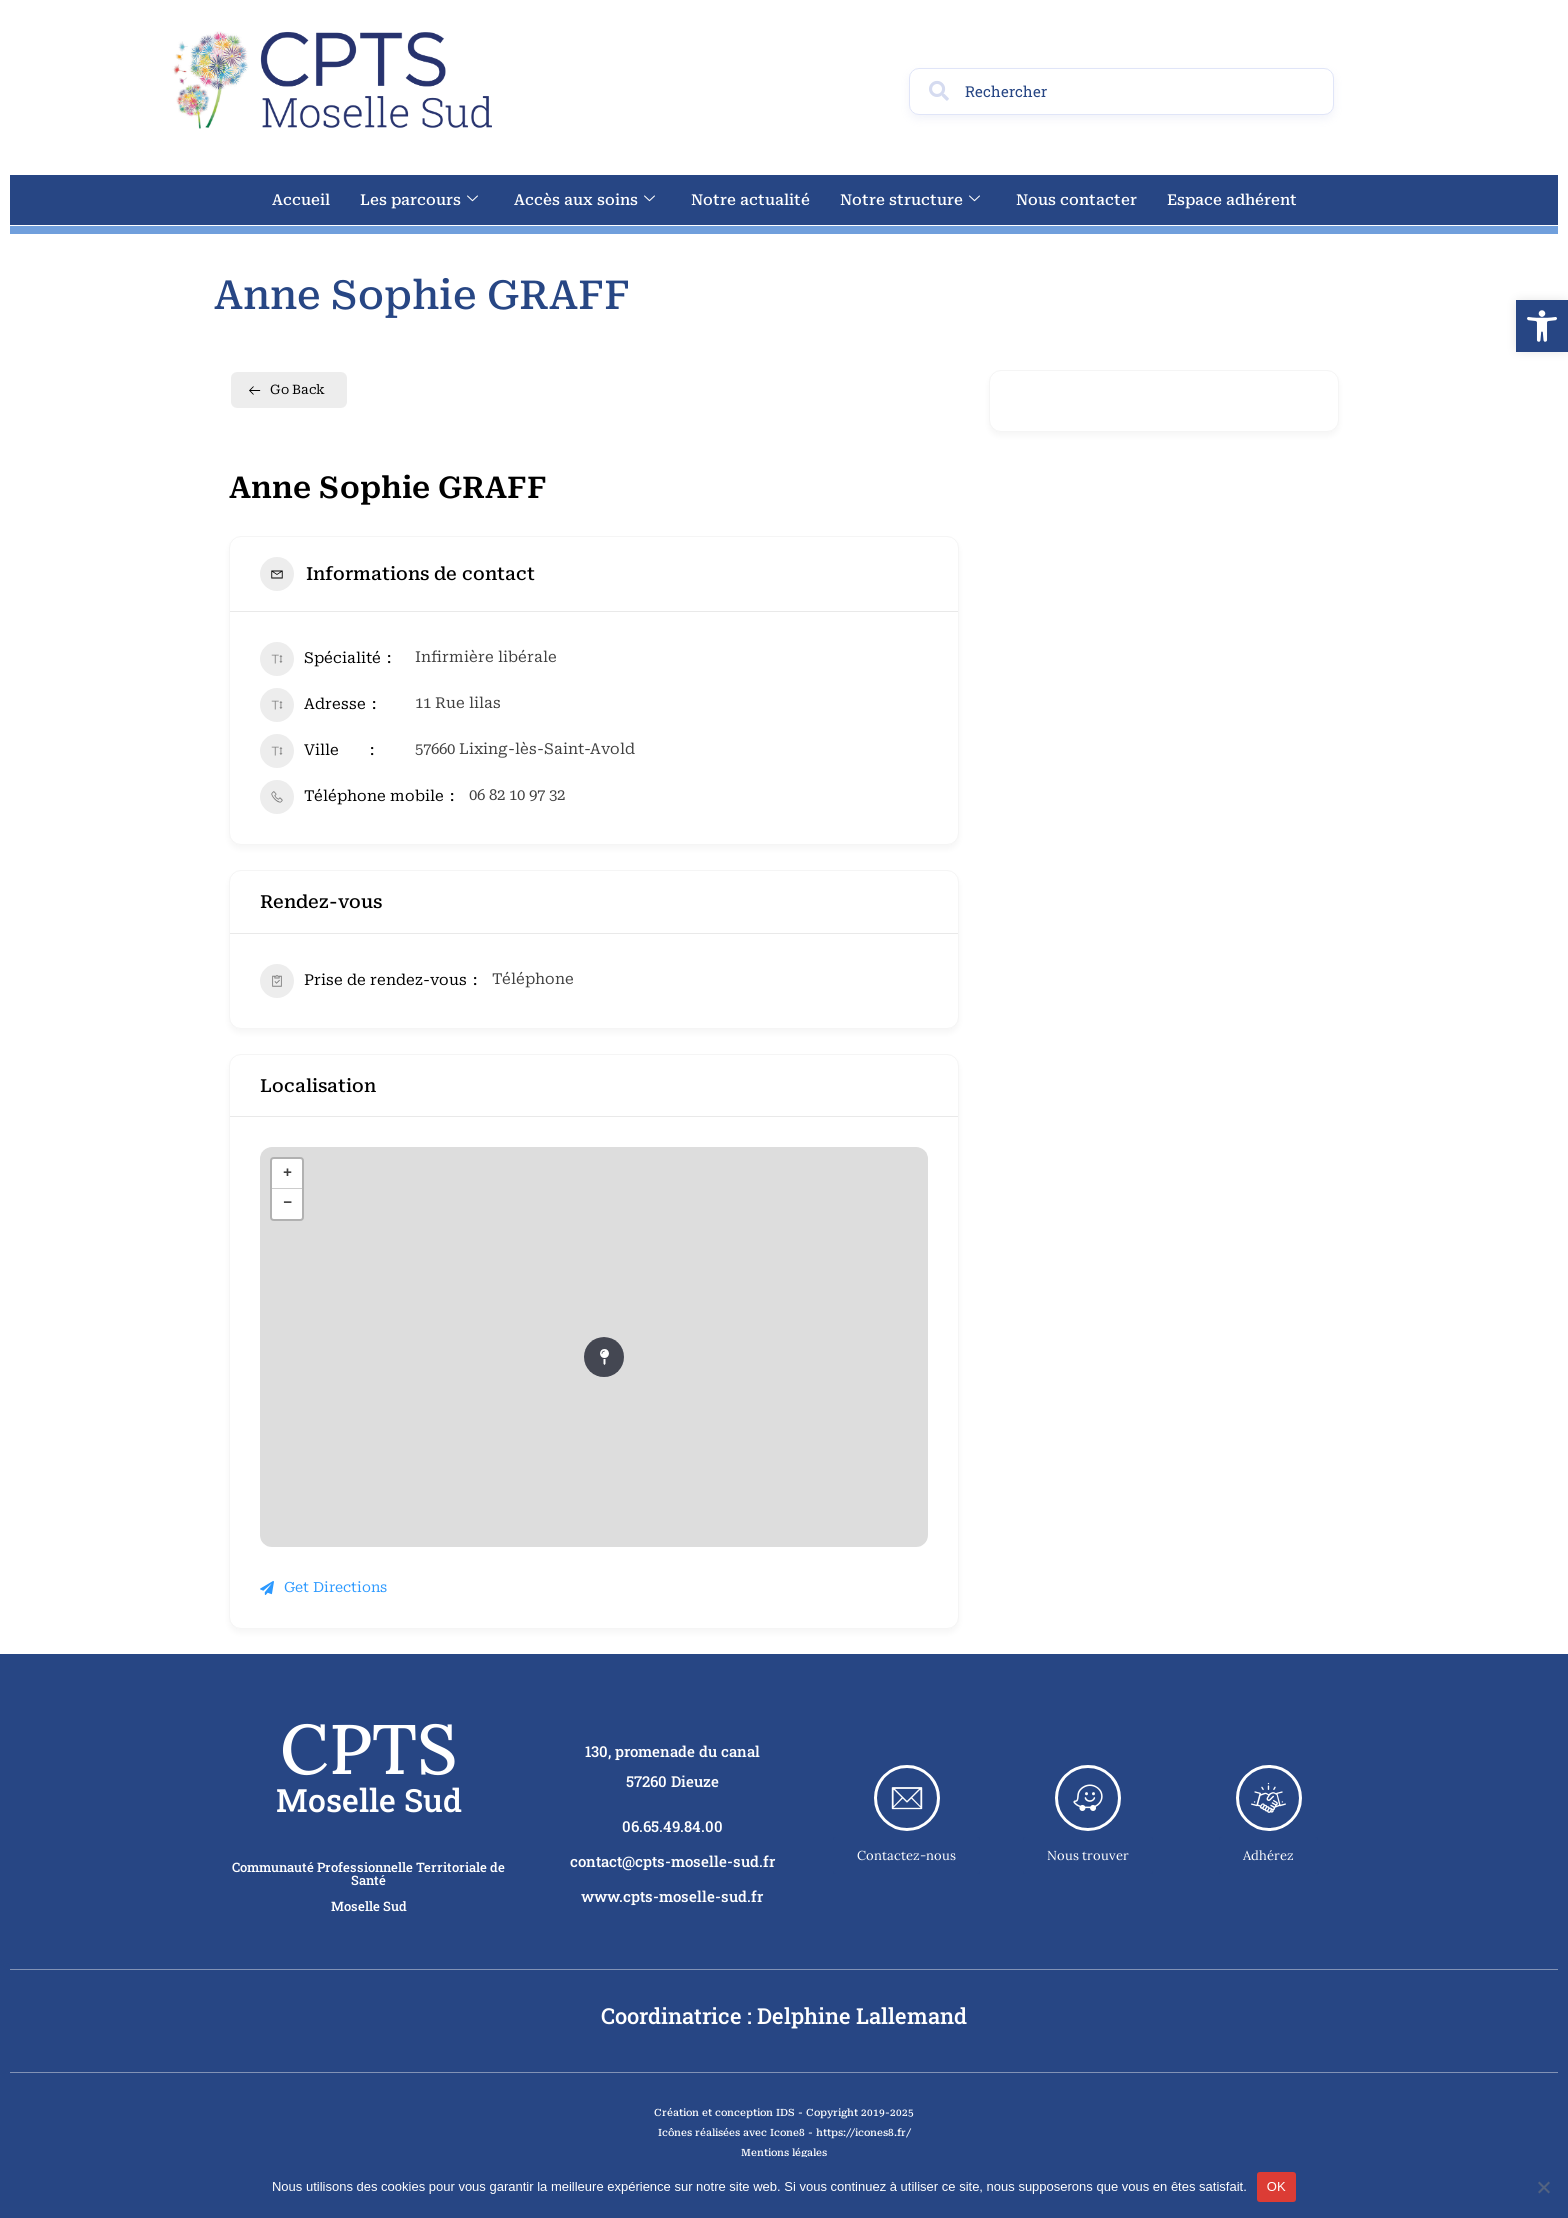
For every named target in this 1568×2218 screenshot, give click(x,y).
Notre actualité (750, 200)
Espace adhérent (1232, 200)
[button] (1542, 326)
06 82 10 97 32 (517, 795)
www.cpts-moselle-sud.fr (672, 1896)
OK (1276, 2186)
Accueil (301, 200)
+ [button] (287, 1174)
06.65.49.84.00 (672, 1826)
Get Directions (323, 1587)
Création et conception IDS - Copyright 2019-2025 (784, 2112)
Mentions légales (784, 2152)
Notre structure (910, 200)
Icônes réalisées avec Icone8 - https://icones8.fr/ (784, 2132)
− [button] (287, 1204)
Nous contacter (1076, 200)
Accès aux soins (584, 200)
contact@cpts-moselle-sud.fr (672, 1861)
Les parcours (419, 200)
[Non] (1543, 2187)
